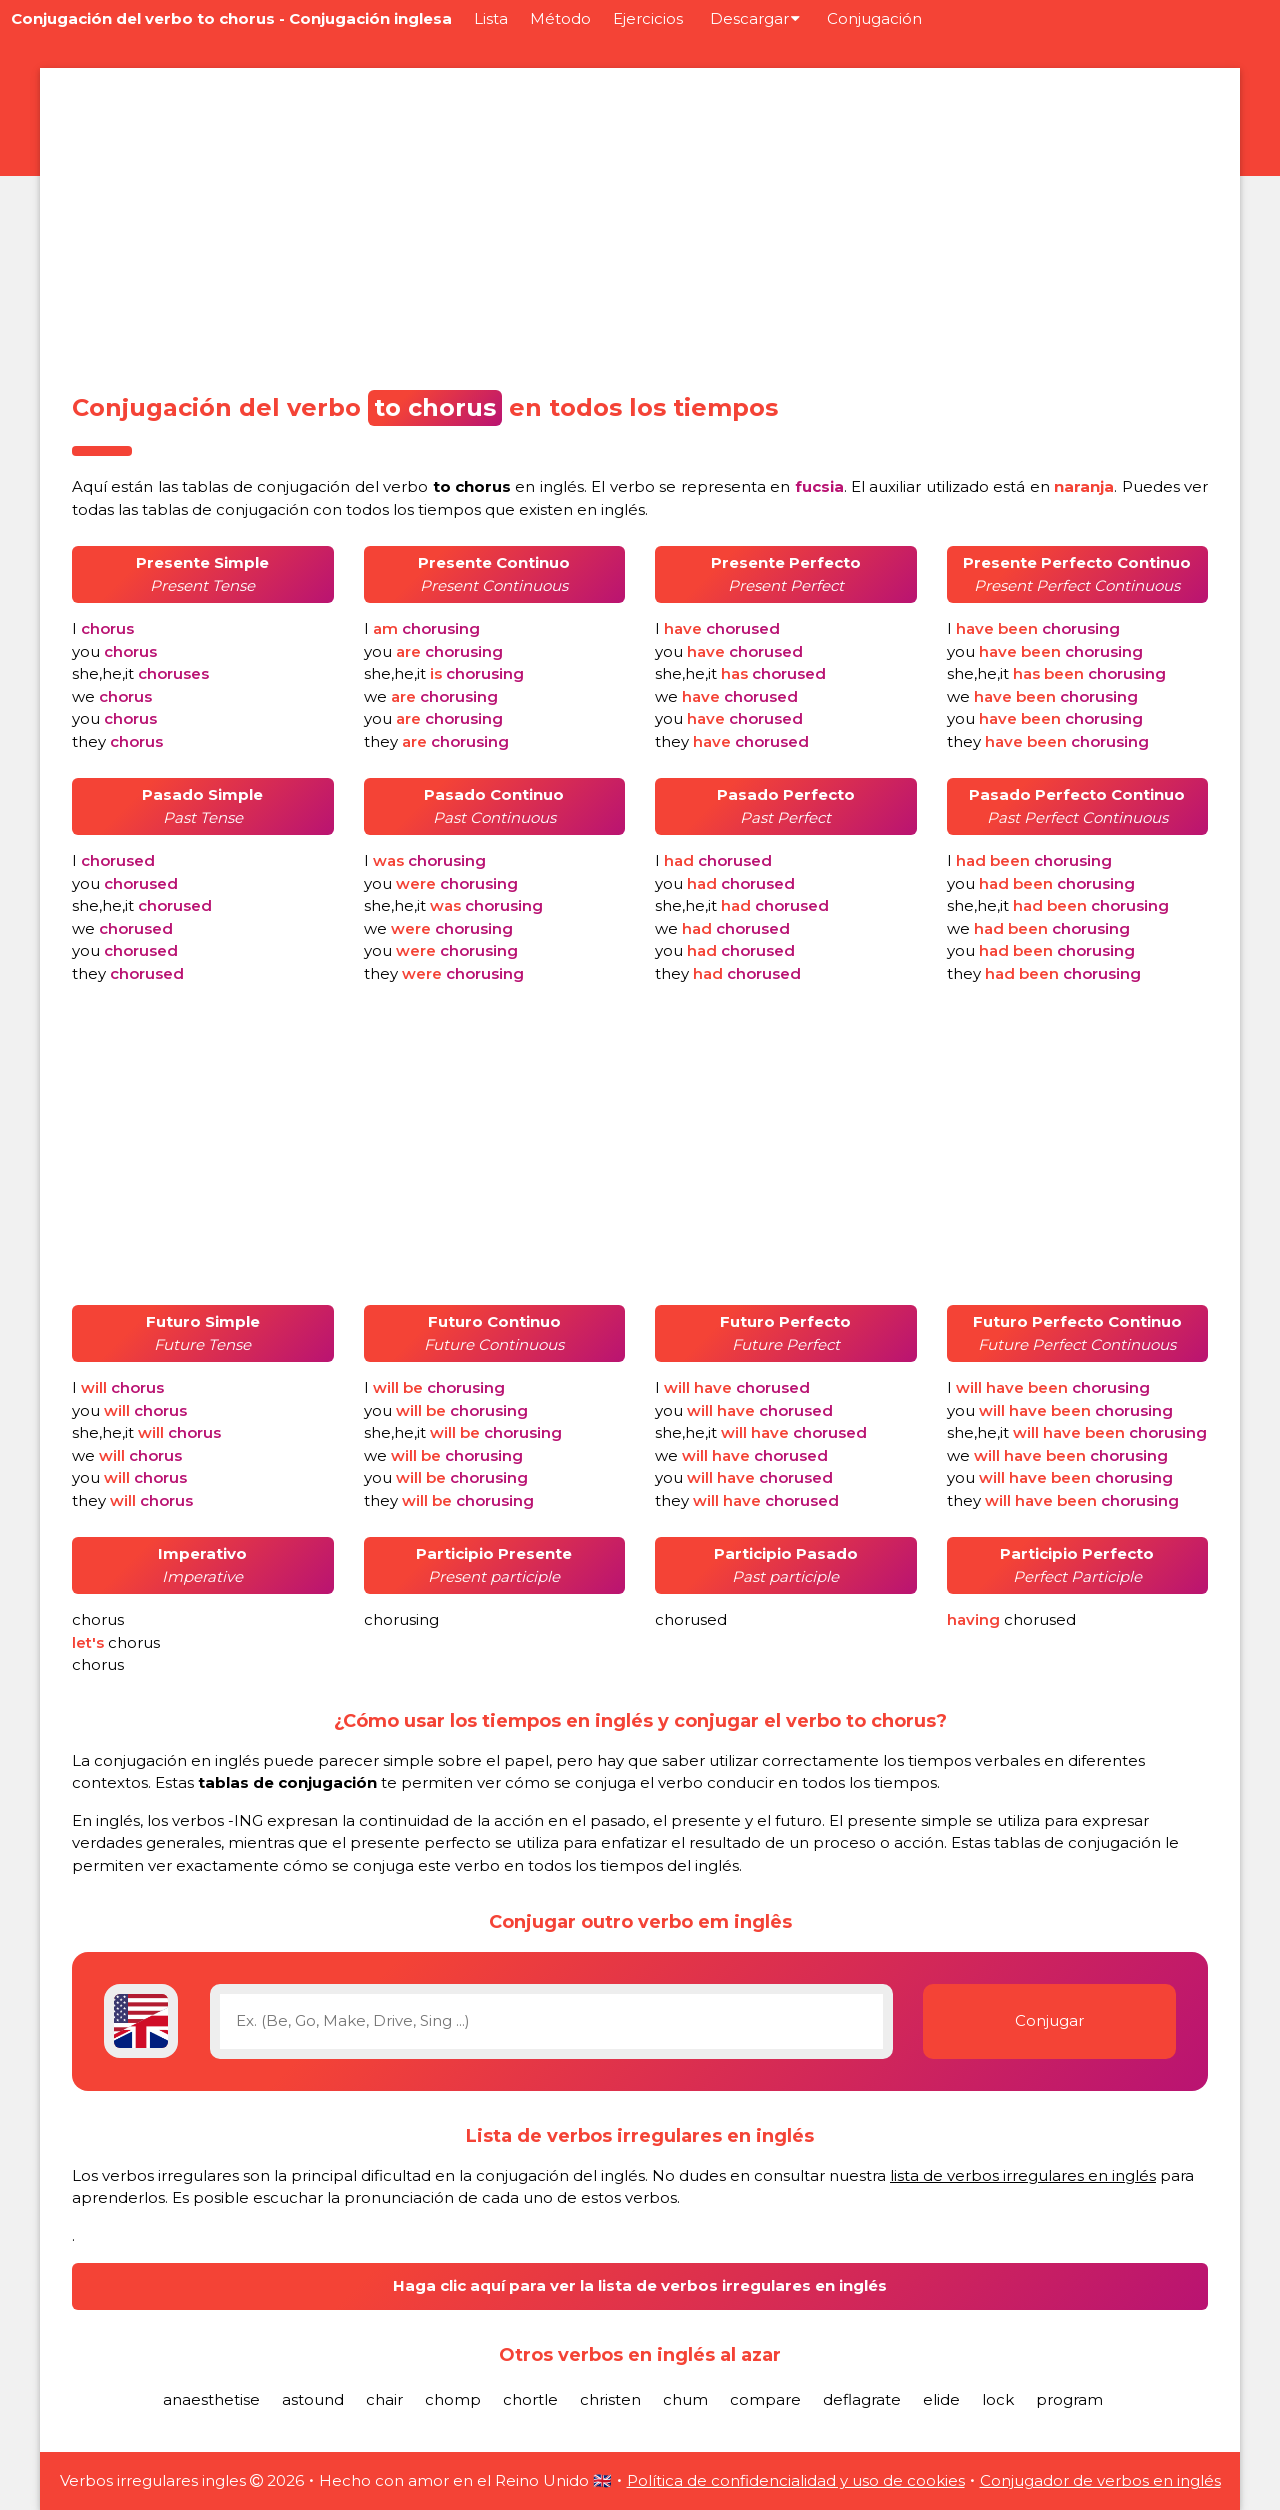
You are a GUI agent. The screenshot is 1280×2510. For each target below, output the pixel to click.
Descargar (755, 18)
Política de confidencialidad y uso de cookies (796, 2480)
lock (998, 2399)
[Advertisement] (640, 224)
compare (765, 2399)
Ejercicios (648, 18)
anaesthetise (211, 2399)
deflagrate (862, 2399)
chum (685, 2399)
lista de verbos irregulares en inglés (1023, 2175)
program (1069, 2399)
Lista (491, 18)
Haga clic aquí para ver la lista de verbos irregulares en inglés (640, 2285)
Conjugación (874, 18)
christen (610, 2399)
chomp (453, 2399)
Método (560, 18)
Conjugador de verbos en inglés (1100, 2480)
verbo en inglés (483, 486)
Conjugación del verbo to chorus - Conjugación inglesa (231, 18)
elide (941, 2399)
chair (384, 2399)
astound (313, 2399)
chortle (530, 2399)
